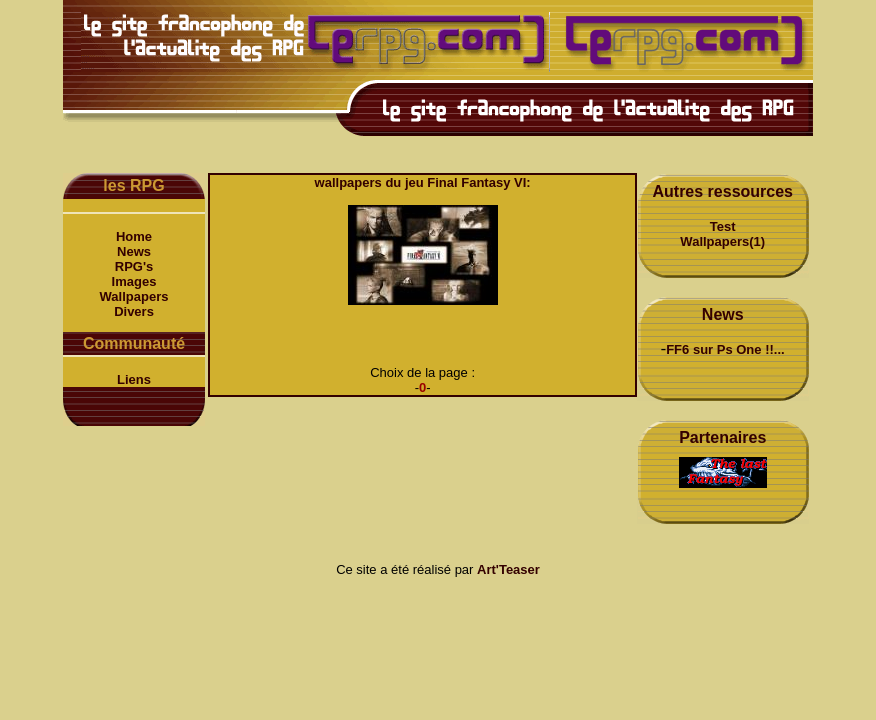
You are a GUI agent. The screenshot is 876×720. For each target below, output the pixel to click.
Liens (134, 379)
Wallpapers (134, 296)
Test (723, 226)
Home (134, 236)
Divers (134, 311)
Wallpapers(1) (722, 241)
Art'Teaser (508, 569)
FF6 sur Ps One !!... (725, 349)
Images (134, 281)
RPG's (134, 266)
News (134, 251)
